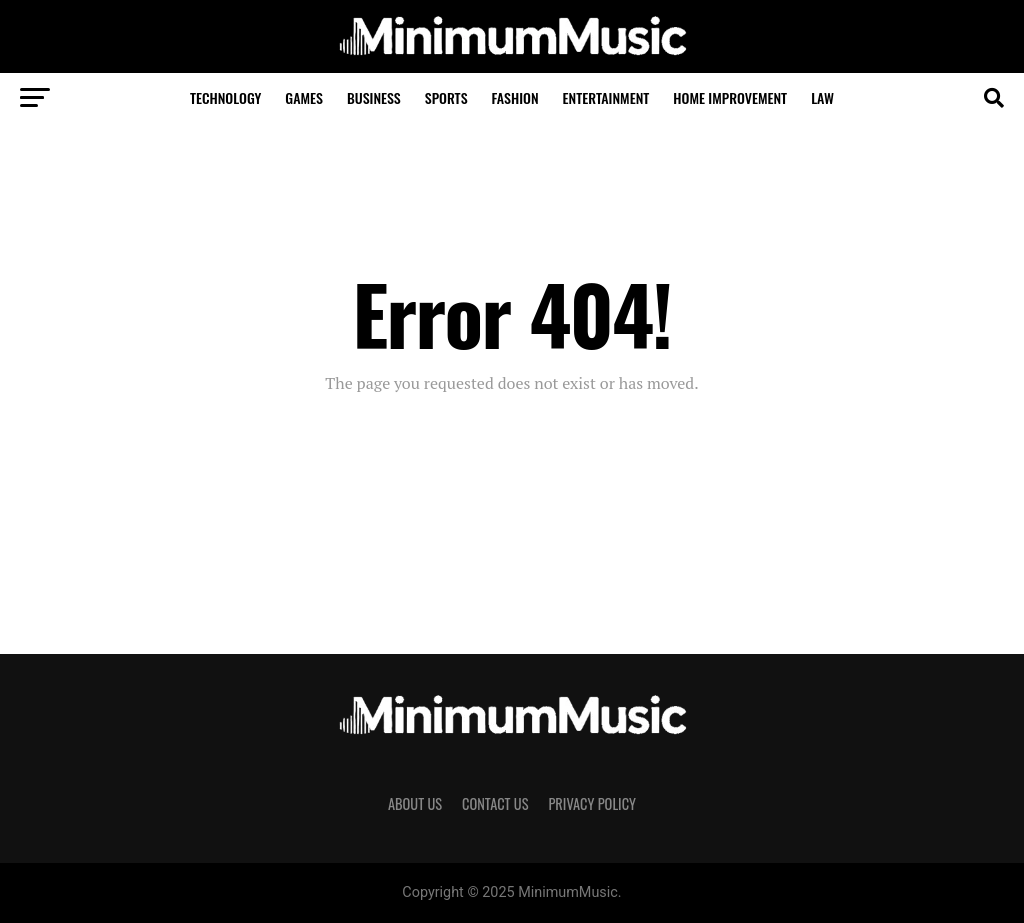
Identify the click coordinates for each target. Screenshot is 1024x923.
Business (374, 97)
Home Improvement (730, 97)
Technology (225, 97)
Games (304, 97)
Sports (446, 97)
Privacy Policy (592, 803)
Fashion (515, 97)
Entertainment (606, 97)
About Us (415, 803)
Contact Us (495, 803)
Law (822, 97)
